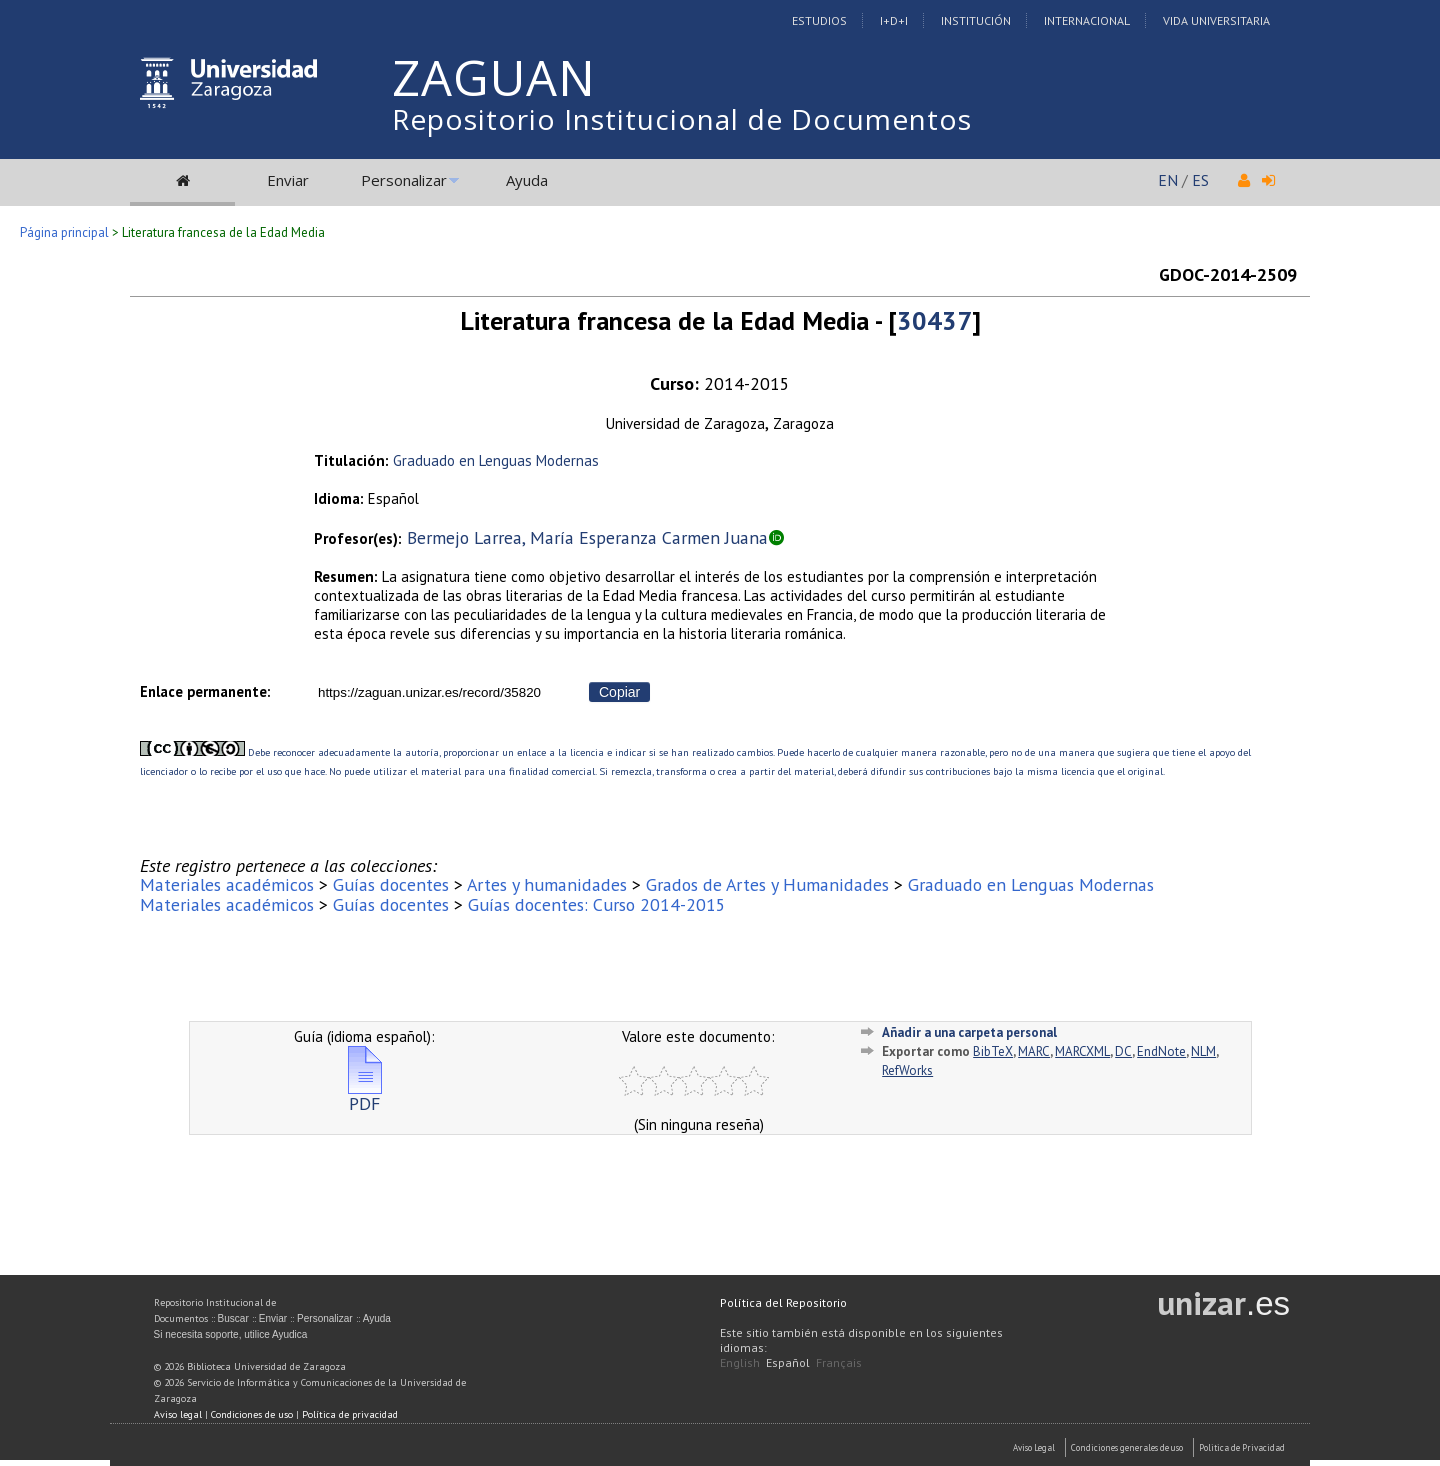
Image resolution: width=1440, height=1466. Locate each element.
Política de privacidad (350, 1414)
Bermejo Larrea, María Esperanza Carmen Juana (587, 537)
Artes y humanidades (547, 884)
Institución (976, 20)
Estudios (819, 20)
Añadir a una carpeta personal (969, 1032)
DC (1123, 1051)
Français (839, 1362)
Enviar (288, 180)
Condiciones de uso (252, 1414)
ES (1200, 180)
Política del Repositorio (783, 1302)
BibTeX (993, 1051)
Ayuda (527, 180)
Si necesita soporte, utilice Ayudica (231, 1334)
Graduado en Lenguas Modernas (496, 460)
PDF (365, 1095)
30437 (934, 320)
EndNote (1161, 1051)
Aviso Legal (1034, 1447)
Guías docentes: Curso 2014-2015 (597, 904)
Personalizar (404, 180)
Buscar (233, 1318)
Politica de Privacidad (1242, 1447)
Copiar (619, 692)
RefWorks (907, 1070)
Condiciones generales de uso (1127, 1447)
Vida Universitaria (1216, 20)
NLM (1203, 1051)
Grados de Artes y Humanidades (767, 884)
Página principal (64, 232)
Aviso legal (178, 1414)
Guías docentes (391, 884)
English (740, 1362)
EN (1168, 180)
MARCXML (1082, 1051)
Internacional (1087, 20)
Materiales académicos (227, 884)
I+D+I (894, 20)
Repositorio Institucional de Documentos (682, 119)
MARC (1034, 1051)
